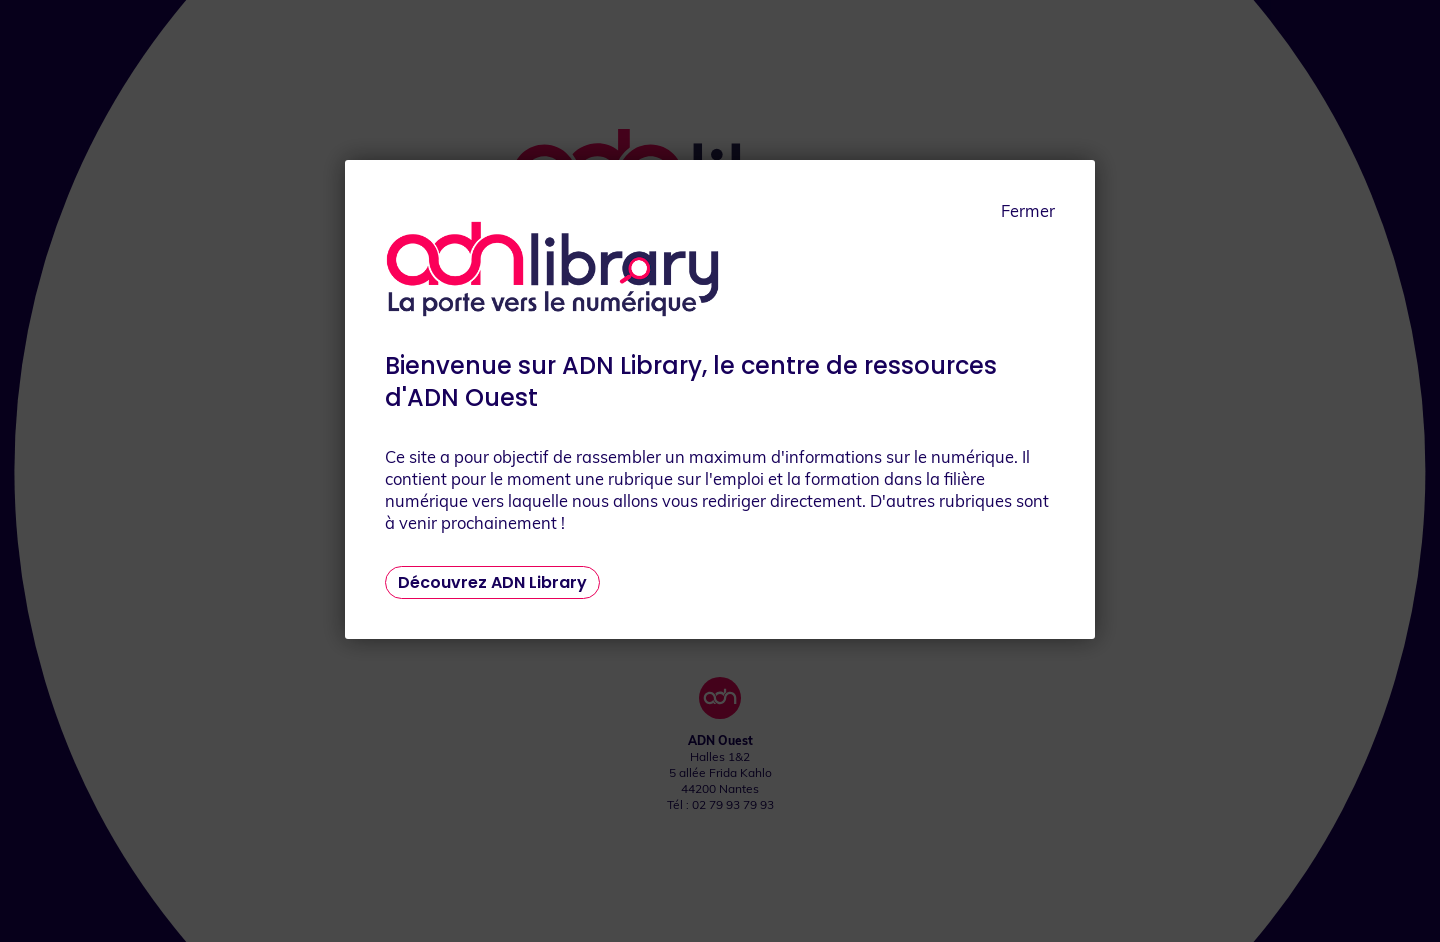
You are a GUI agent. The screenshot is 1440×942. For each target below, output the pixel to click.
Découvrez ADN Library (492, 582)
